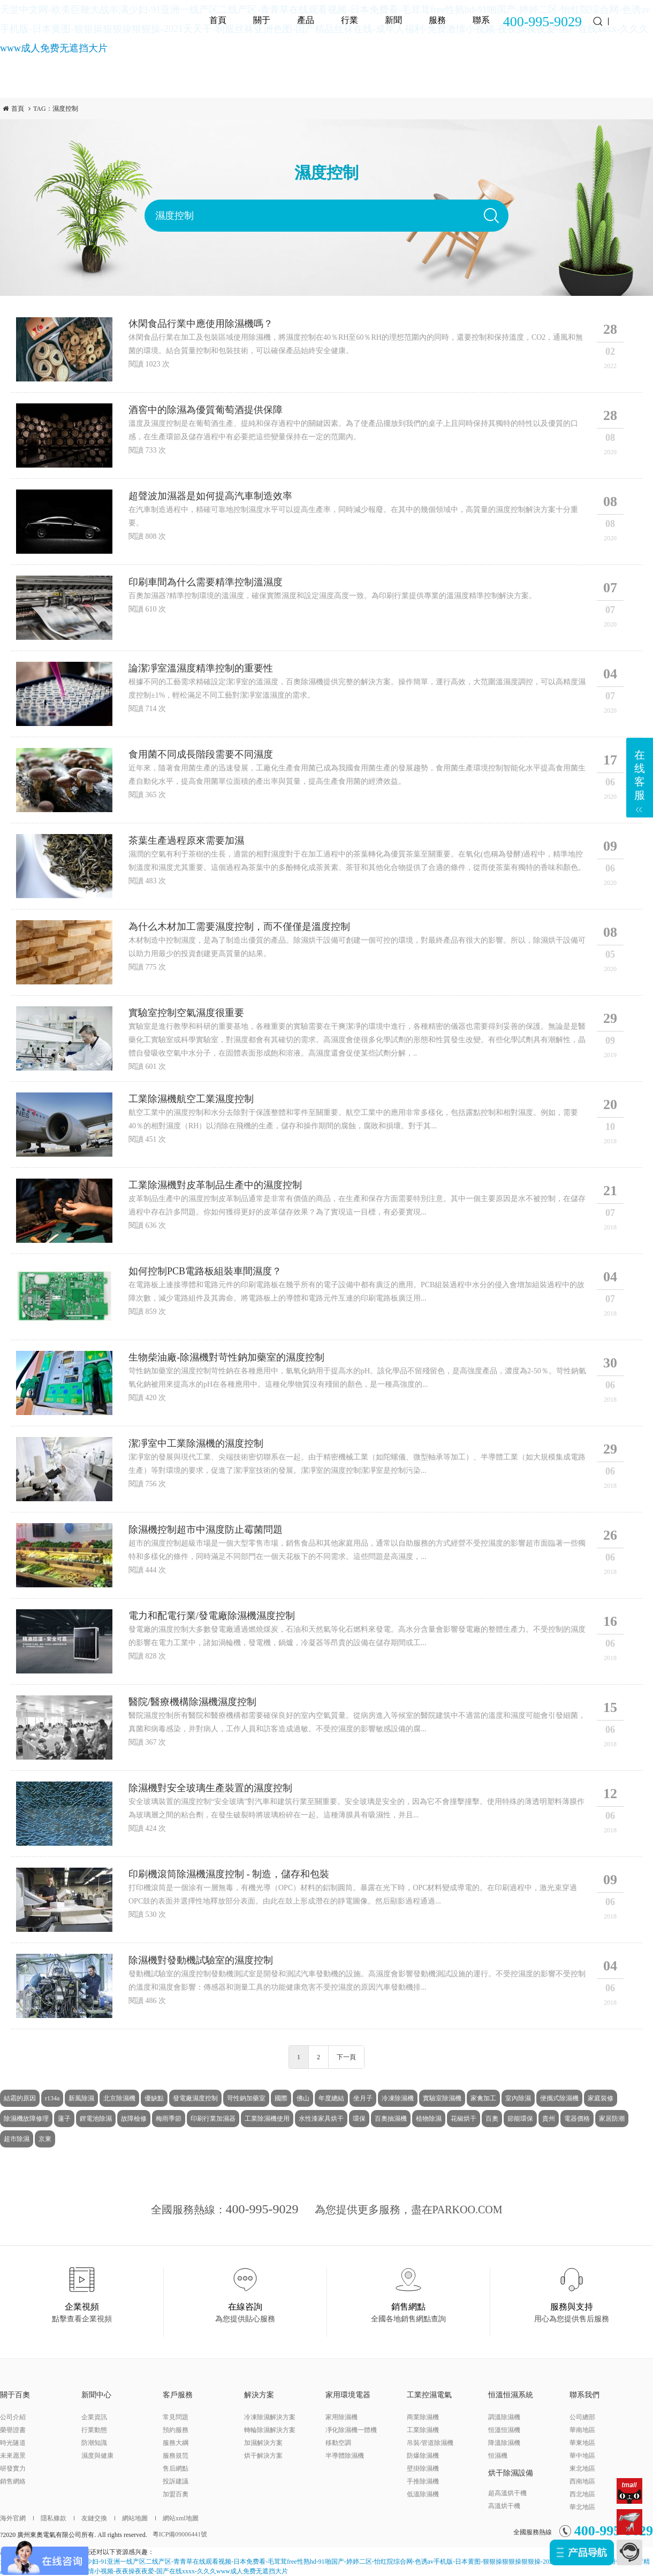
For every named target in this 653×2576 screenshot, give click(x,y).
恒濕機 (497, 2455)
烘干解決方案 (263, 2455)
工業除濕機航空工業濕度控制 (191, 1099)
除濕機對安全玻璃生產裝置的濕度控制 (210, 1788)
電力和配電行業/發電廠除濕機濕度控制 (211, 1615)
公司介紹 (13, 2417)
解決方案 (259, 2395)
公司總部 (582, 2417)
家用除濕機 (341, 2417)
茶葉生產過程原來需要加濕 (186, 840)
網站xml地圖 (177, 2518)
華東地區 (582, 2443)
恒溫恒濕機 (504, 2430)
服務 (437, 20)
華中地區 (582, 2455)
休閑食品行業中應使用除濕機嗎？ (200, 323)
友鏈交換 (90, 2518)
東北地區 (582, 2468)
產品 (305, 20)
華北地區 (582, 2507)
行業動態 (94, 2430)
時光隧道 (13, 2443)
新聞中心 (96, 2395)
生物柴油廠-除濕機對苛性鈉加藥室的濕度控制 (226, 1357)
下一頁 (346, 2057)
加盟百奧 (175, 2494)
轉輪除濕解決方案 (269, 2430)
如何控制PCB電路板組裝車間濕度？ (205, 1271)
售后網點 (175, 2468)
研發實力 (13, 2468)
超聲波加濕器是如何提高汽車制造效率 (210, 496)
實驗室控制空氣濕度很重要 (186, 1012)
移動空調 (338, 2443)
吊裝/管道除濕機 (430, 2443)
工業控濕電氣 (429, 2395)
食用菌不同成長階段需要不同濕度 (200, 754)
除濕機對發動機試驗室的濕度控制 (200, 1960)
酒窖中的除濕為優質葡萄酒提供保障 (205, 409)
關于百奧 (15, 2395)
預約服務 (175, 2430)
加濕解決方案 (263, 2443)
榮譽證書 (13, 2430)
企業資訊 (94, 2417)
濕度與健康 (97, 2455)
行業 (349, 20)
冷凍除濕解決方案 (269, 2417)
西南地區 (582, 2481)
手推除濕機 (423, 2481)
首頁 (217, 20)
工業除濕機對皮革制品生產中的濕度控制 (215, 1185)
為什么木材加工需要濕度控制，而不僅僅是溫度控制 (239, 926)
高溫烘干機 (504, 2506)
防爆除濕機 (423, 2455)
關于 (261, 20)
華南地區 (582, 2430)
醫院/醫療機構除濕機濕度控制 (192, 1701)
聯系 (481, 20)
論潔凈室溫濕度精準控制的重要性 (200, 668)
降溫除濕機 (504, 2443)
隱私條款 (49, 2518)
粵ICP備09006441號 (180, 2534)
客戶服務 (178, 2395)
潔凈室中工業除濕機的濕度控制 (195, 1443)
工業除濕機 (423, 2430)
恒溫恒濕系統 (510, 2395)
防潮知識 (94, 2443)
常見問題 (175, 2417)
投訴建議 (175, 2481)
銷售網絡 (13, 2481)
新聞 (393, 20)
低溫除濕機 (423, 2494)
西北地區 (582, 2494)
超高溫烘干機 (507, 2493)
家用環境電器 (347, 2395)
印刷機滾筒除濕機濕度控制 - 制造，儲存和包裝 (228, 1874)
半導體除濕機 (344, 2455)
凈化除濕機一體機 (351, 2430)
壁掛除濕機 (423, 2468)
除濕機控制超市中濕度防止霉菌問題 (205, 1529)
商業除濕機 (423, 2417)
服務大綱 (175, 2443)
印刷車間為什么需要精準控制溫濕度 (205, 582)
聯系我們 (584, 2395)
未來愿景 (13, 2455)
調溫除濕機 (504, 2417)
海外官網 (13, 2518)
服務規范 (175, 2455)
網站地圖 (131, 2518)
